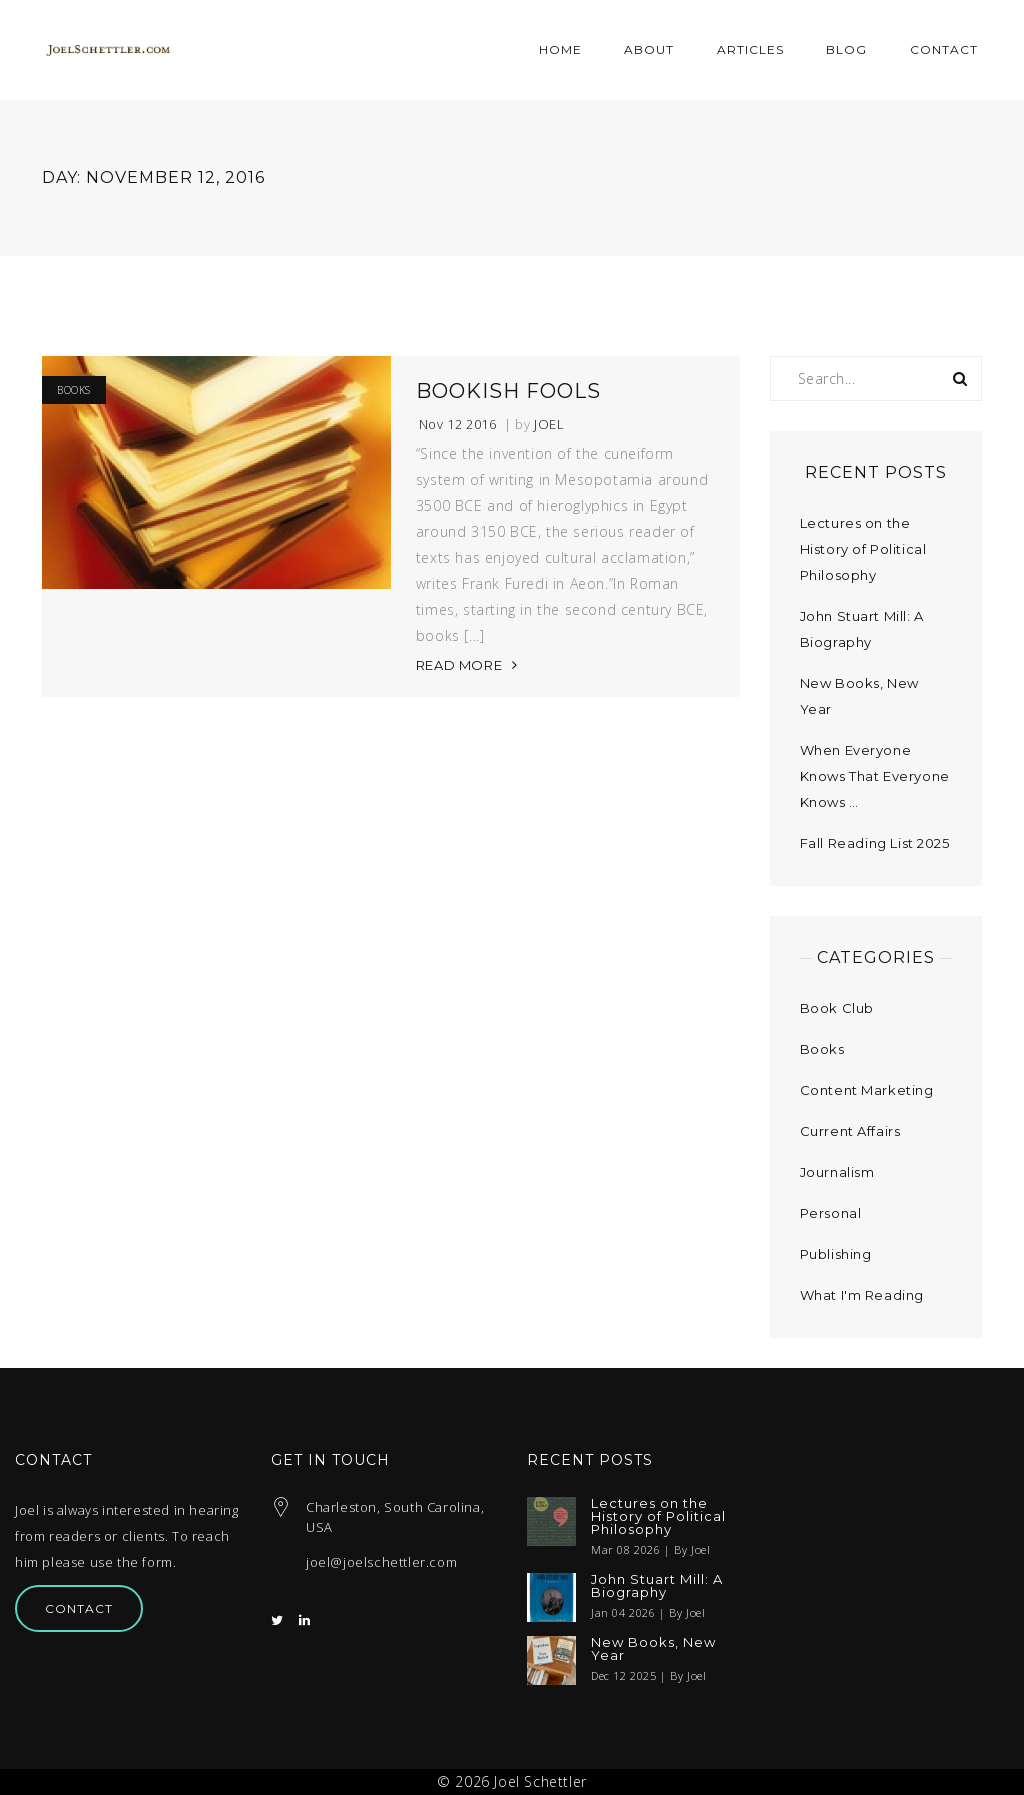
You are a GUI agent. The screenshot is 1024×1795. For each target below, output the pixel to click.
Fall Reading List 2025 (875, 843)
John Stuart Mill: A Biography (657, 1586)
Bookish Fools (508, 391)
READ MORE (459, 665)
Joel (549, 424)
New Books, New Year (653, 1649)
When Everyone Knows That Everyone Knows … (875, 776)
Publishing (836, 1254)
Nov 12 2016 (458, 424)
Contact (79, 1608)
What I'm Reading (862, 1295)
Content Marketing (867, 1090)
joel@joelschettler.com (381, 1562)
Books (74, 390)
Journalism (837, 1172)
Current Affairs (850, 1131)
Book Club (837, 1008)
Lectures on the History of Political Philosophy (863, 549)
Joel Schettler (540, 1781)
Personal (831, 1213)
